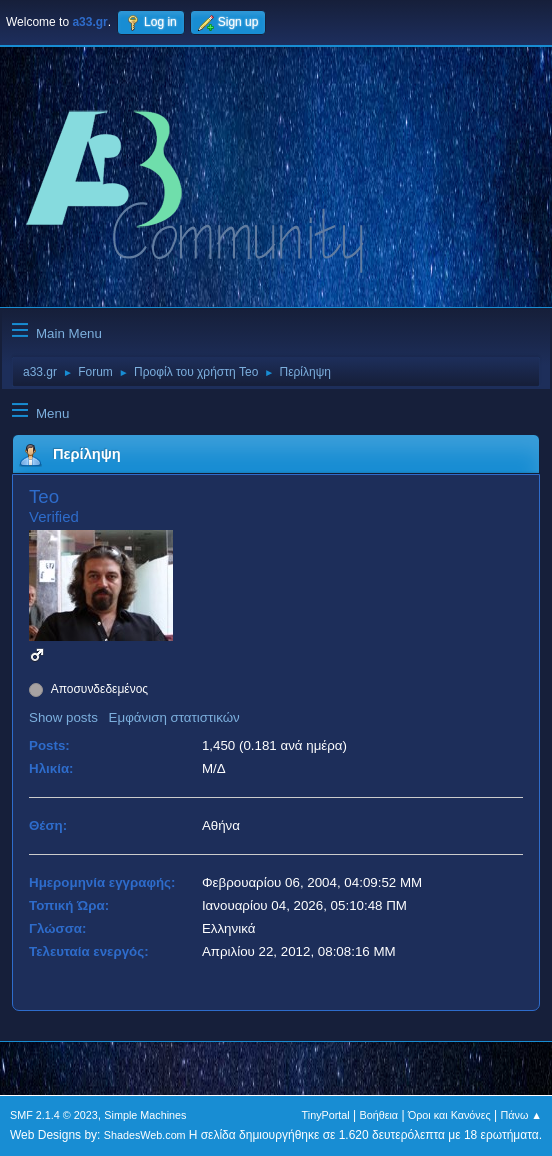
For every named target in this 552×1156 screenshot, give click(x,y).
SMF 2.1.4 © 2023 (54, 1115)
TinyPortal (326, 1115)
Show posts (63, 717)
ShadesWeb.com (145, 1135)
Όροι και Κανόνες (449, 1115)
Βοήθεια (378, 1115)
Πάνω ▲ (522, 1115)
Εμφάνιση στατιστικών (174, 717)
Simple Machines (145, 1115)
